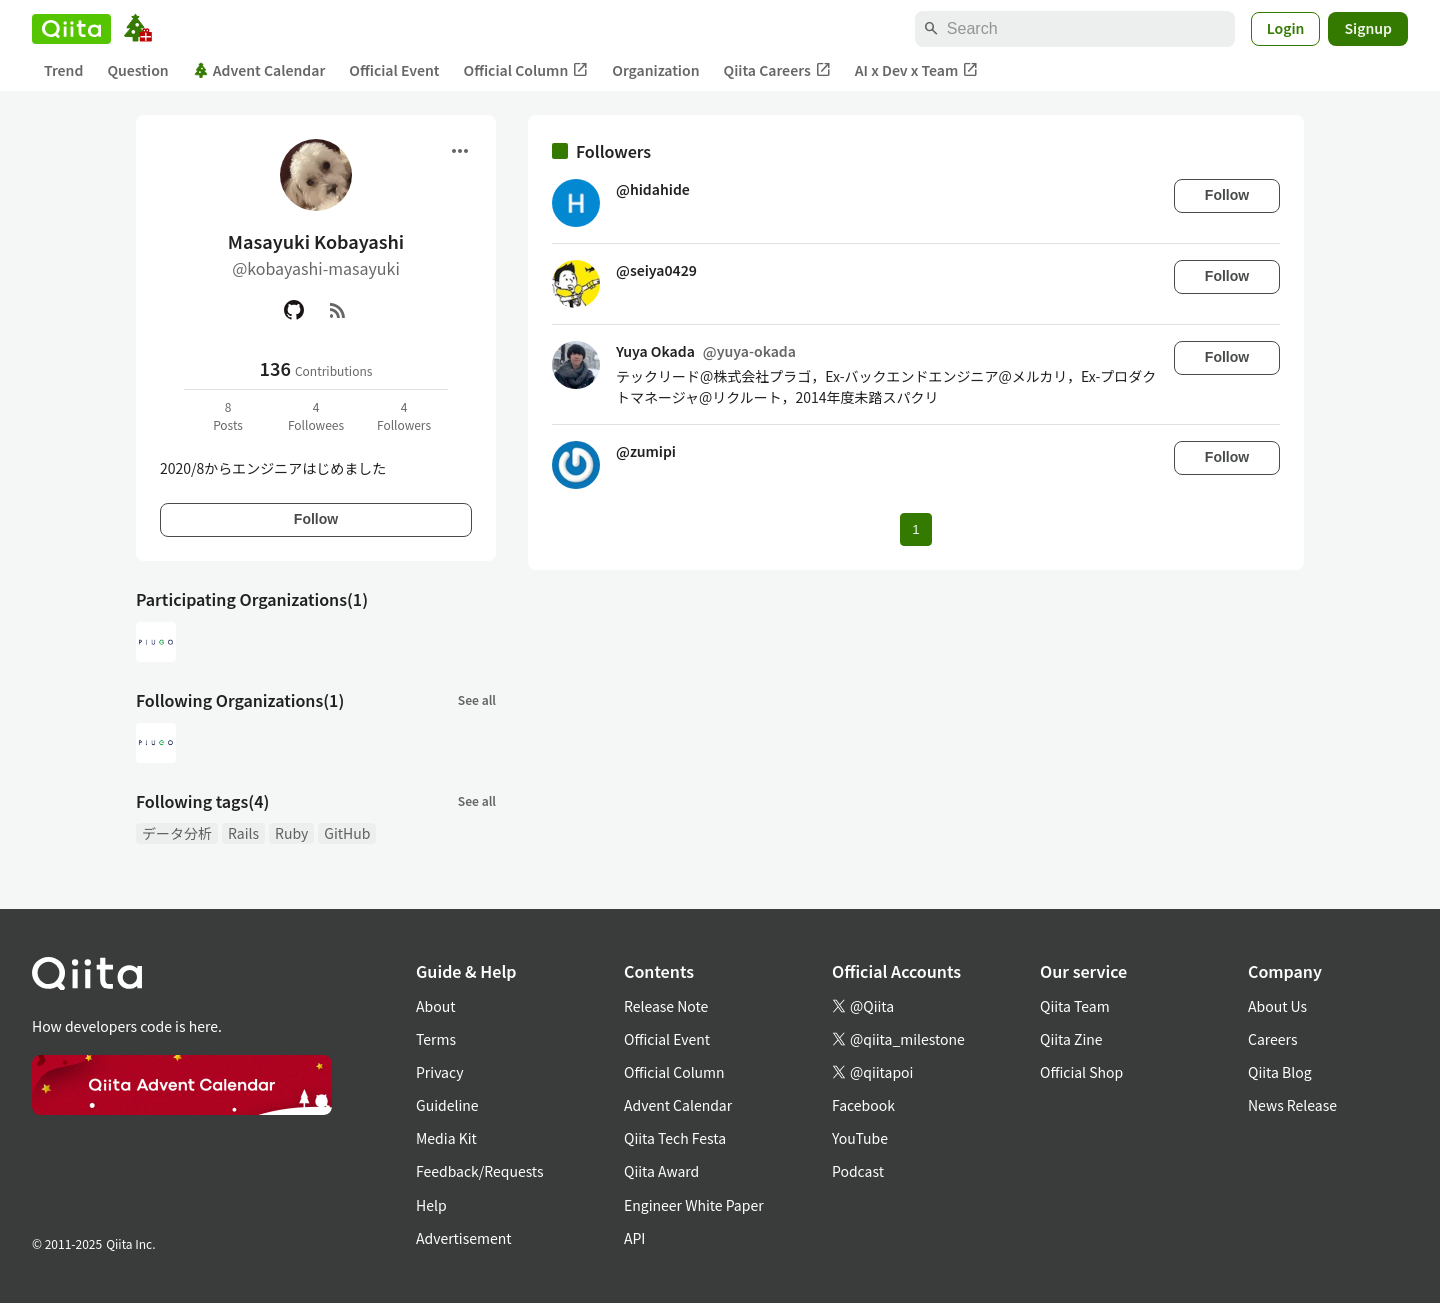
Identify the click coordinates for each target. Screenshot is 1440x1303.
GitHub (347, 833)
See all (477, 699)
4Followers (404, 415)
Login (1286, 28)
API (634, 1238)
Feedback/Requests (480, 1171)
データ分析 (177, 833)
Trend (63, 70)
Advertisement (464, 1238)
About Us (1277, 1006)
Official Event (394, 70)
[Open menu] (460, 151)
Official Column (526, 70)
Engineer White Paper (694, 1205)
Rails (243, 833)
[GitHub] (294, 310)
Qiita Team (1075, 1006)
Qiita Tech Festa (675, 1138)
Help (431, 1205)
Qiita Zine (1071, 1039)
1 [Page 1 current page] (915, 529)
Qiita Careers (777, 70)
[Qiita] (71, 29)
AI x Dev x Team (917, 70)
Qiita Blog (1280, 1072)
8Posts (228, 415)
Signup (1368, 28)
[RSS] (338, 310)
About (435, 1006)
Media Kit (446, 1138)
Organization (655, 70)
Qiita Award (661, 1171)
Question (137, 70)
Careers (1272, 1039)
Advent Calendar (259, 70)
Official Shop (1081, 1072)
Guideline (447, 1105)
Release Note (666, 1006)
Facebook (863, 1105)
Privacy (439, 1072)
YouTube (860, 1138)
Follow (316, 519)
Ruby (291, 833)
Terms (436, 1039)
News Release (1292, 1105)
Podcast (858, 1171)
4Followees (316, 415)
